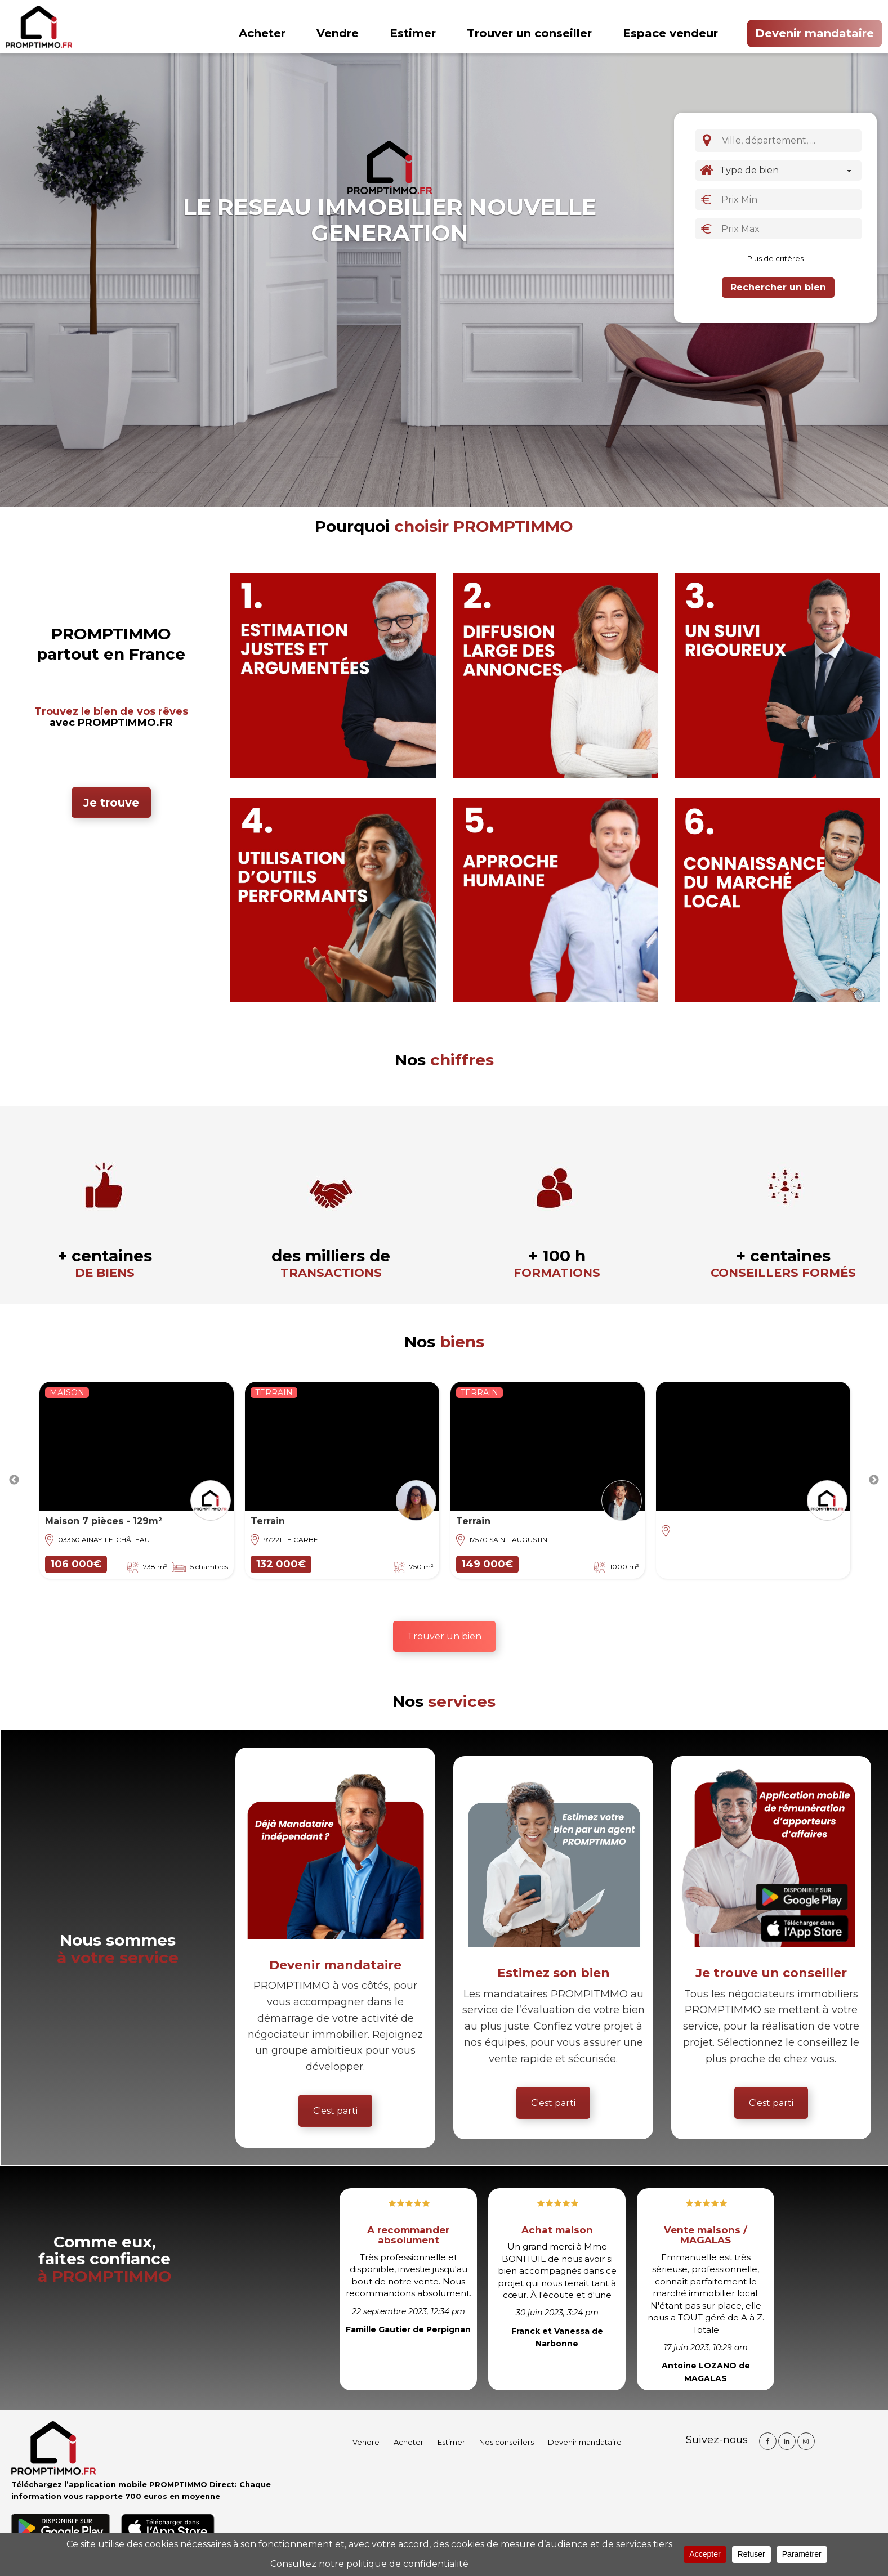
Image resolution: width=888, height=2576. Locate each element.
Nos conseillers (506, 2442)
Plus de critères (775, 258)
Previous (14, 1480)
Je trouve (111, 802)
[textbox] (792, 140)
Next (874, 1480)
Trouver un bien (444, 1636)
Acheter (262, 33)
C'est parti (335, 2110)
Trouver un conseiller (529, 33)
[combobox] (789, 140)
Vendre (337, 33)
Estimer (413, 33)
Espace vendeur (670, 33)
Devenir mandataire (814, 33)
